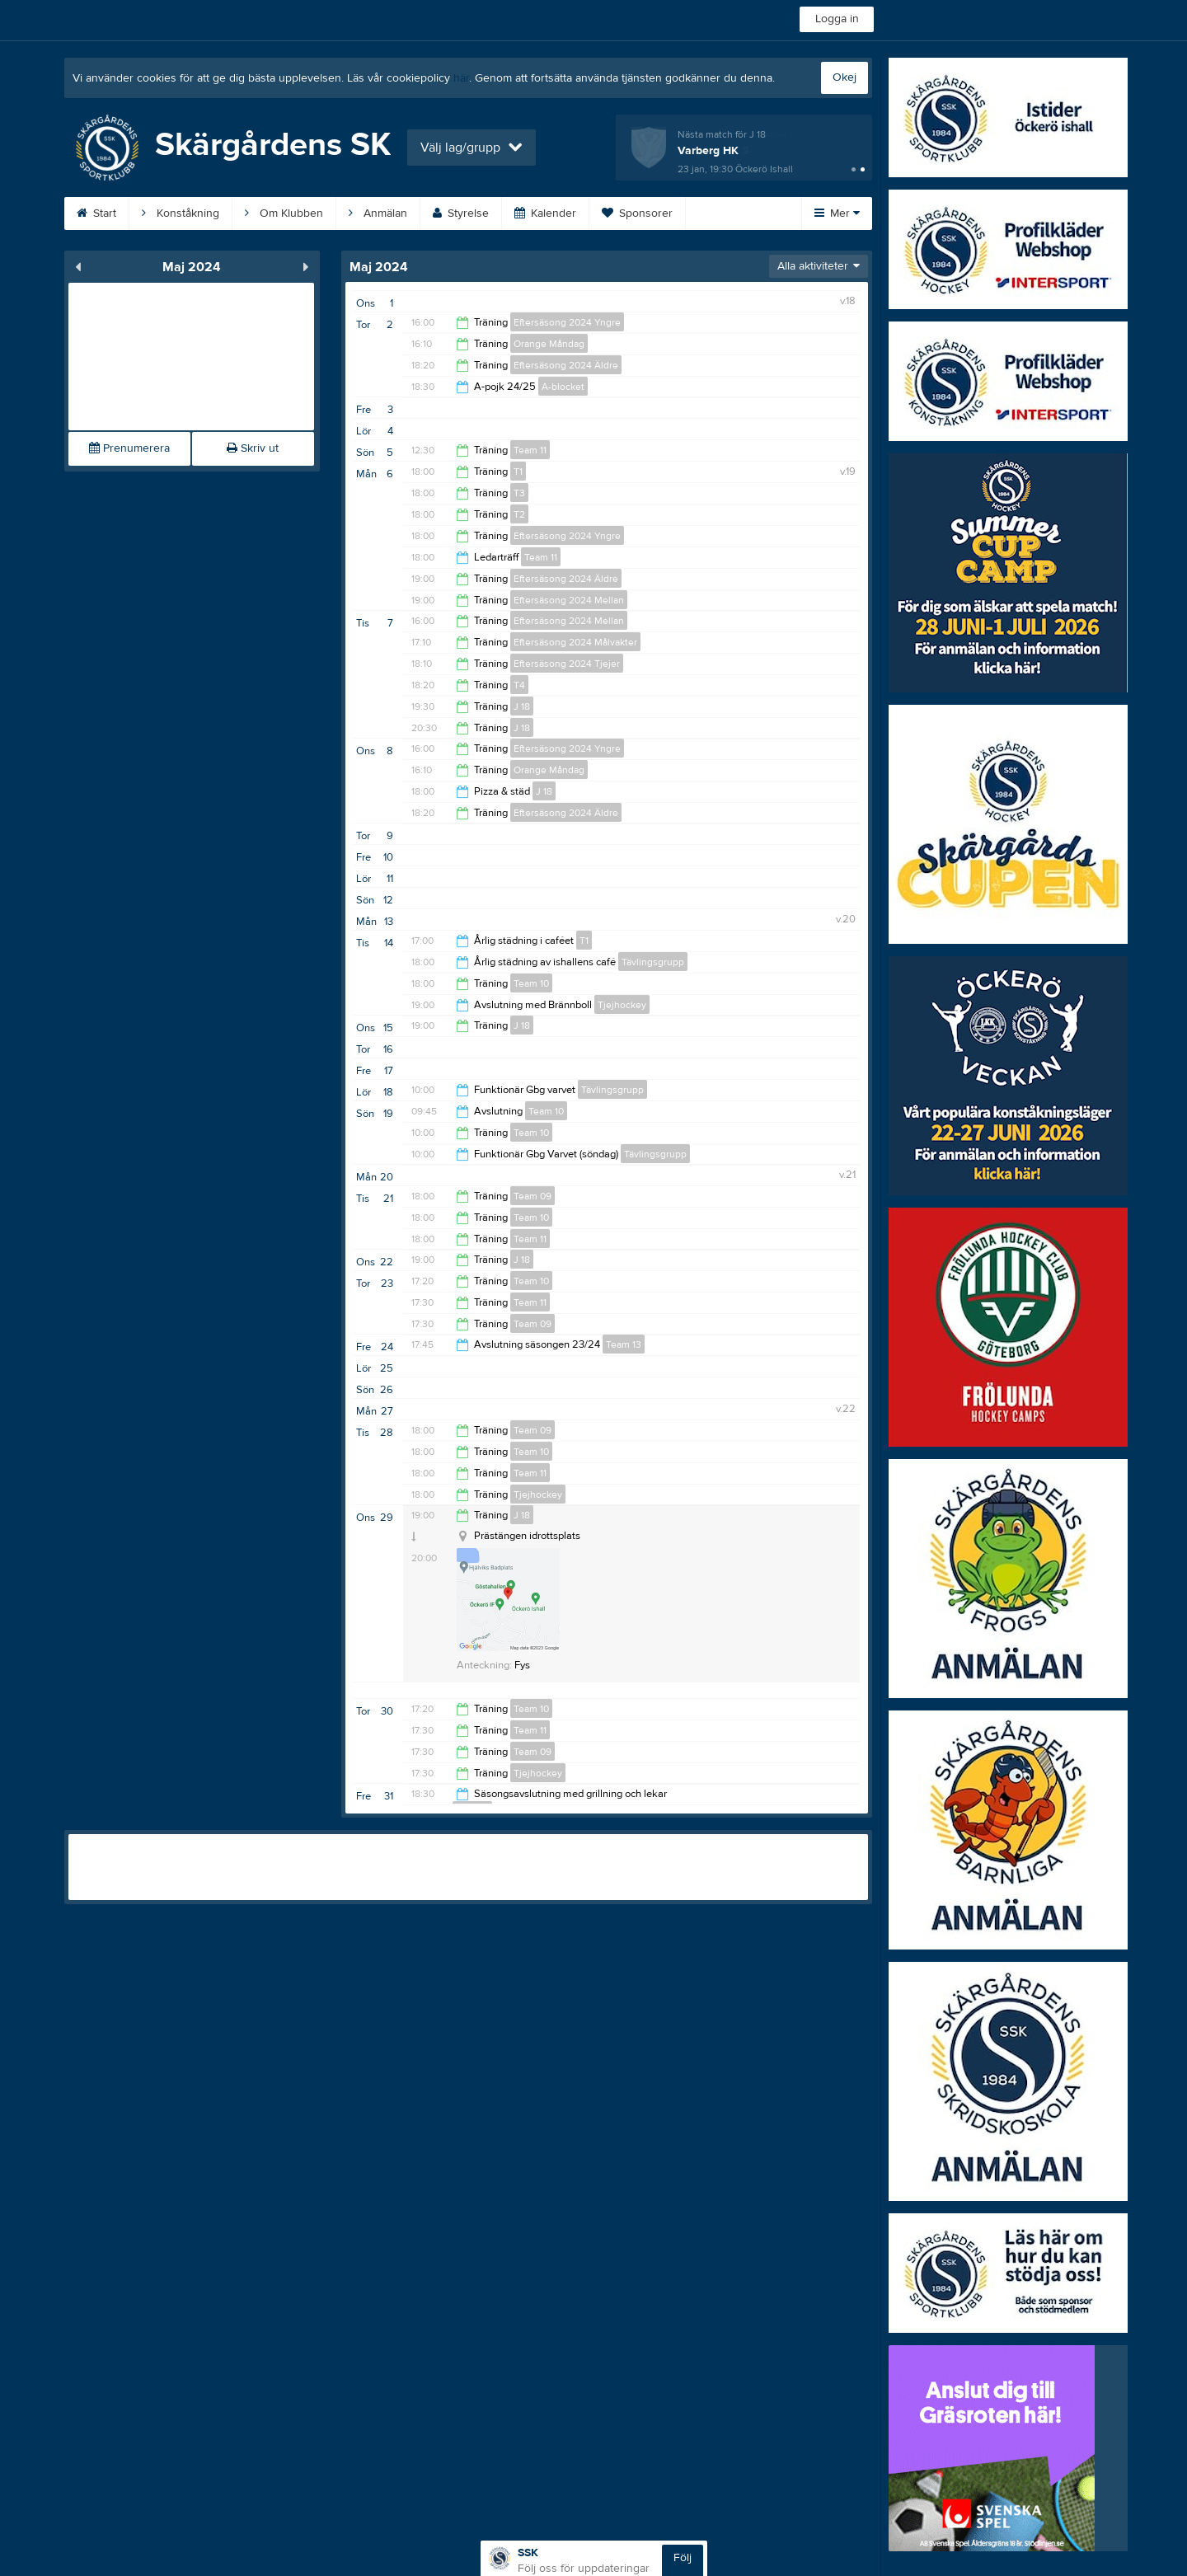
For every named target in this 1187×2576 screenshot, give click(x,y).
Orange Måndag (549, 343)
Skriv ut (253, 448)
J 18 (522, 706)
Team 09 (532, 1196)
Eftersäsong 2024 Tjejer (567, 663)
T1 (518, 471)
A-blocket (563, 386)
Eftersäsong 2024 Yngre (567, 322)
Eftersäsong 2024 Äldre (566, 365)
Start (96, 213)
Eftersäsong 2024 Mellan (569, 600)
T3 (519, 493)
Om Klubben (284, 213)
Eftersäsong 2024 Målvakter (575, 642)
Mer (837, 213)
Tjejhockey (622, 1004)
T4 (519, 685)
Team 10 (531, 983)
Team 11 (530, 450)
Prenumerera (129, 448)
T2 (519, 514)
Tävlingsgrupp (653, 962)
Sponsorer (637, 213)
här (461, 78)
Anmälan (378, 213)
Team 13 (623, 1344)
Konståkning (180, 213)
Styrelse (461, 213)
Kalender (545, 213)
